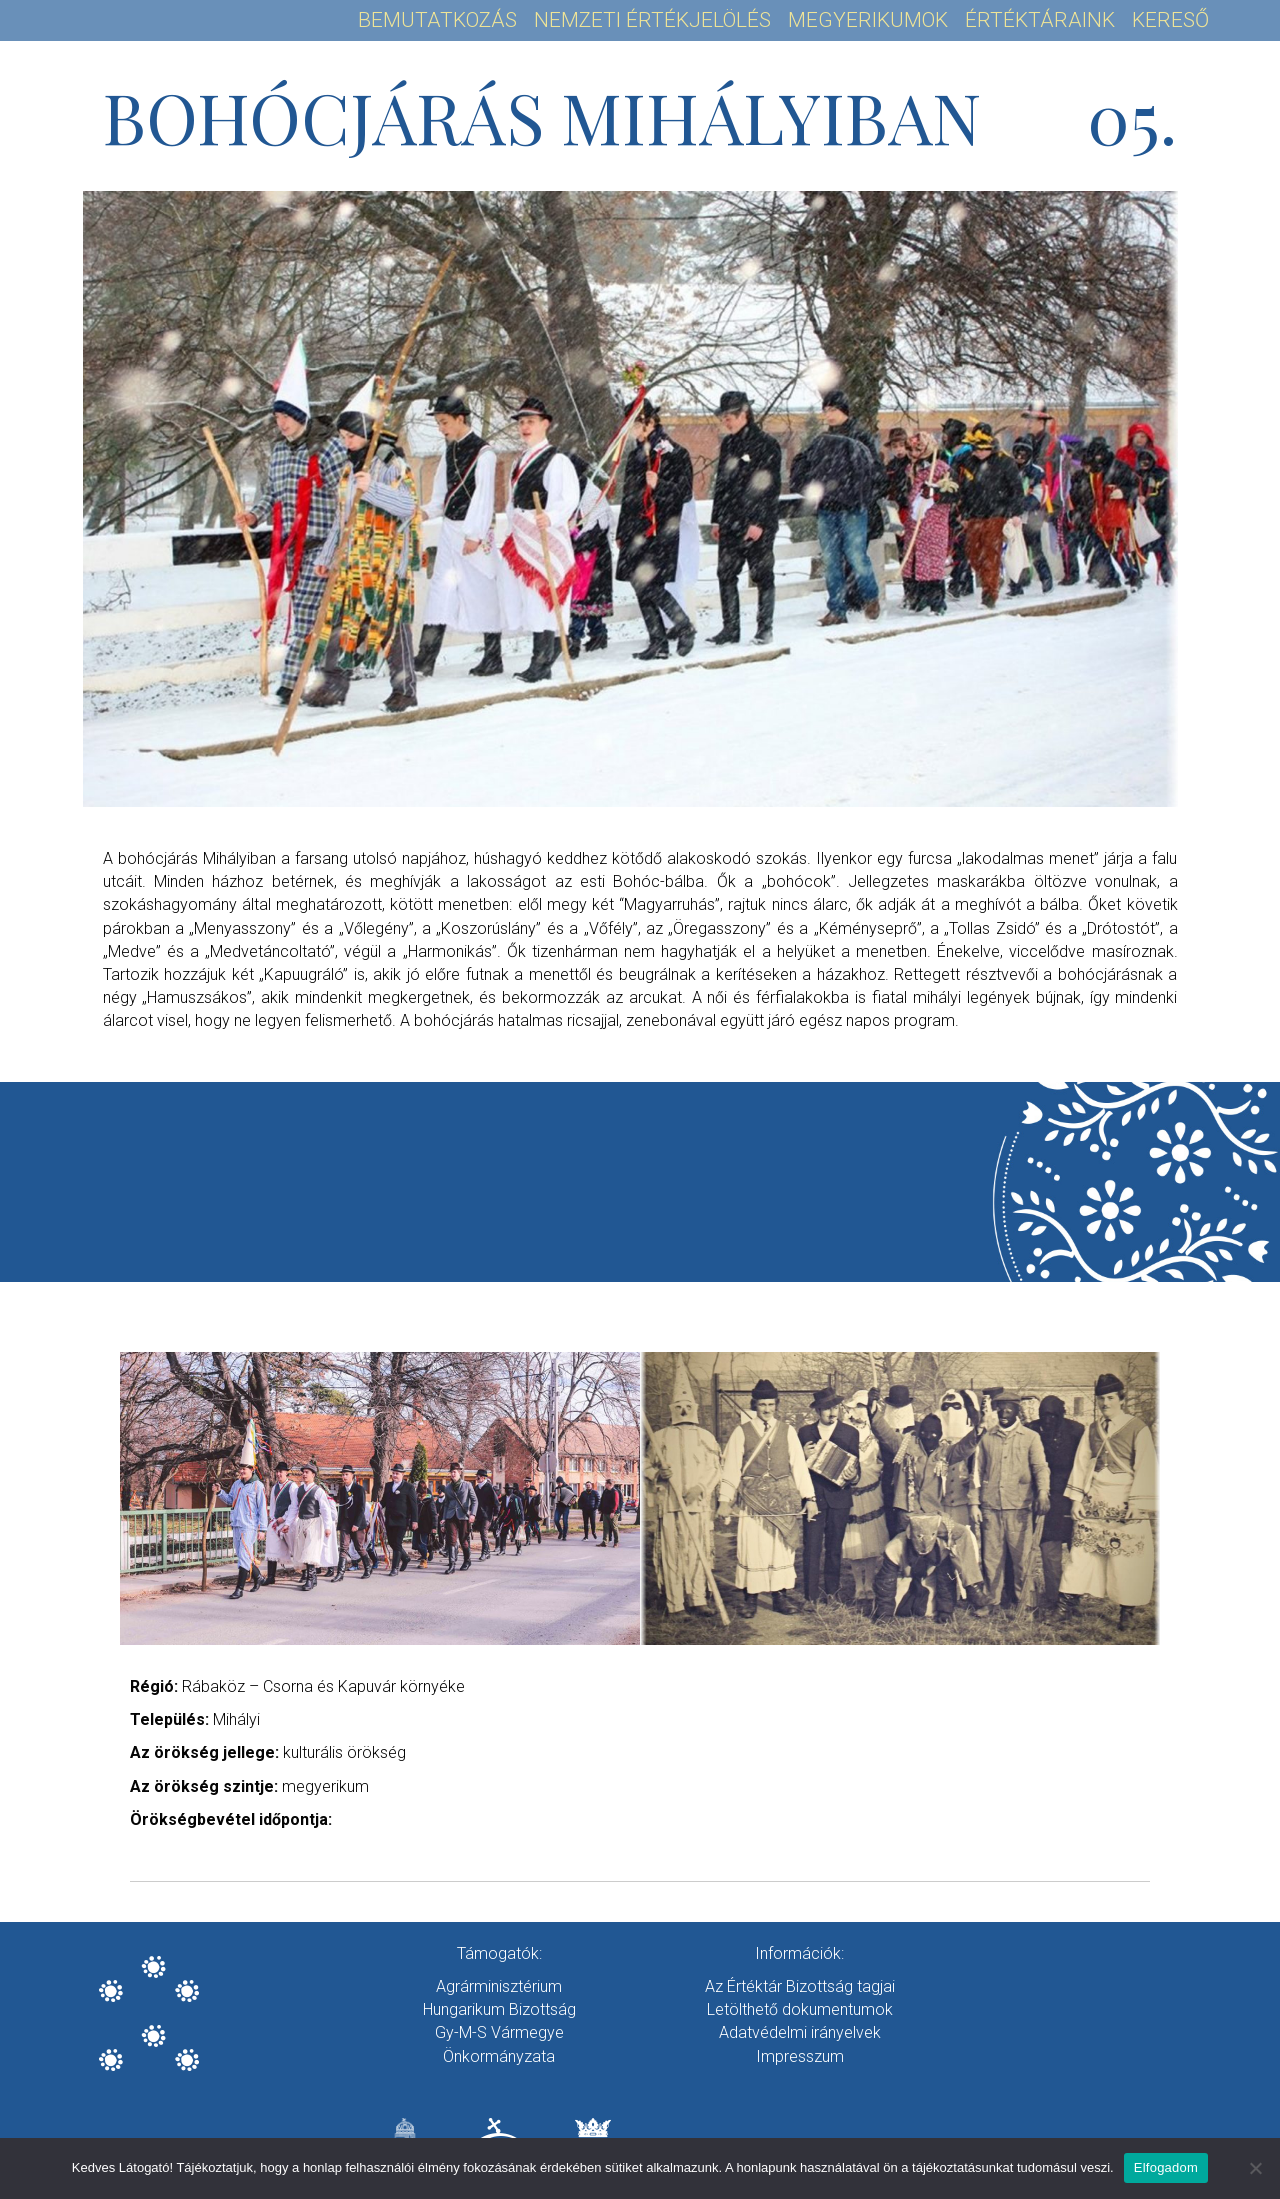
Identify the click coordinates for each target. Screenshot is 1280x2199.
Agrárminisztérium (499, 1986)
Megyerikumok (868, 20)
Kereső (1170, 20)
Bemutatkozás (437, 20)
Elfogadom (1166, 2167)
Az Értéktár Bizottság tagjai (800, 1986)
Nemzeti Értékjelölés (652, 20)
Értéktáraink (1040, 20)
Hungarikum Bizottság (499, 2009)
